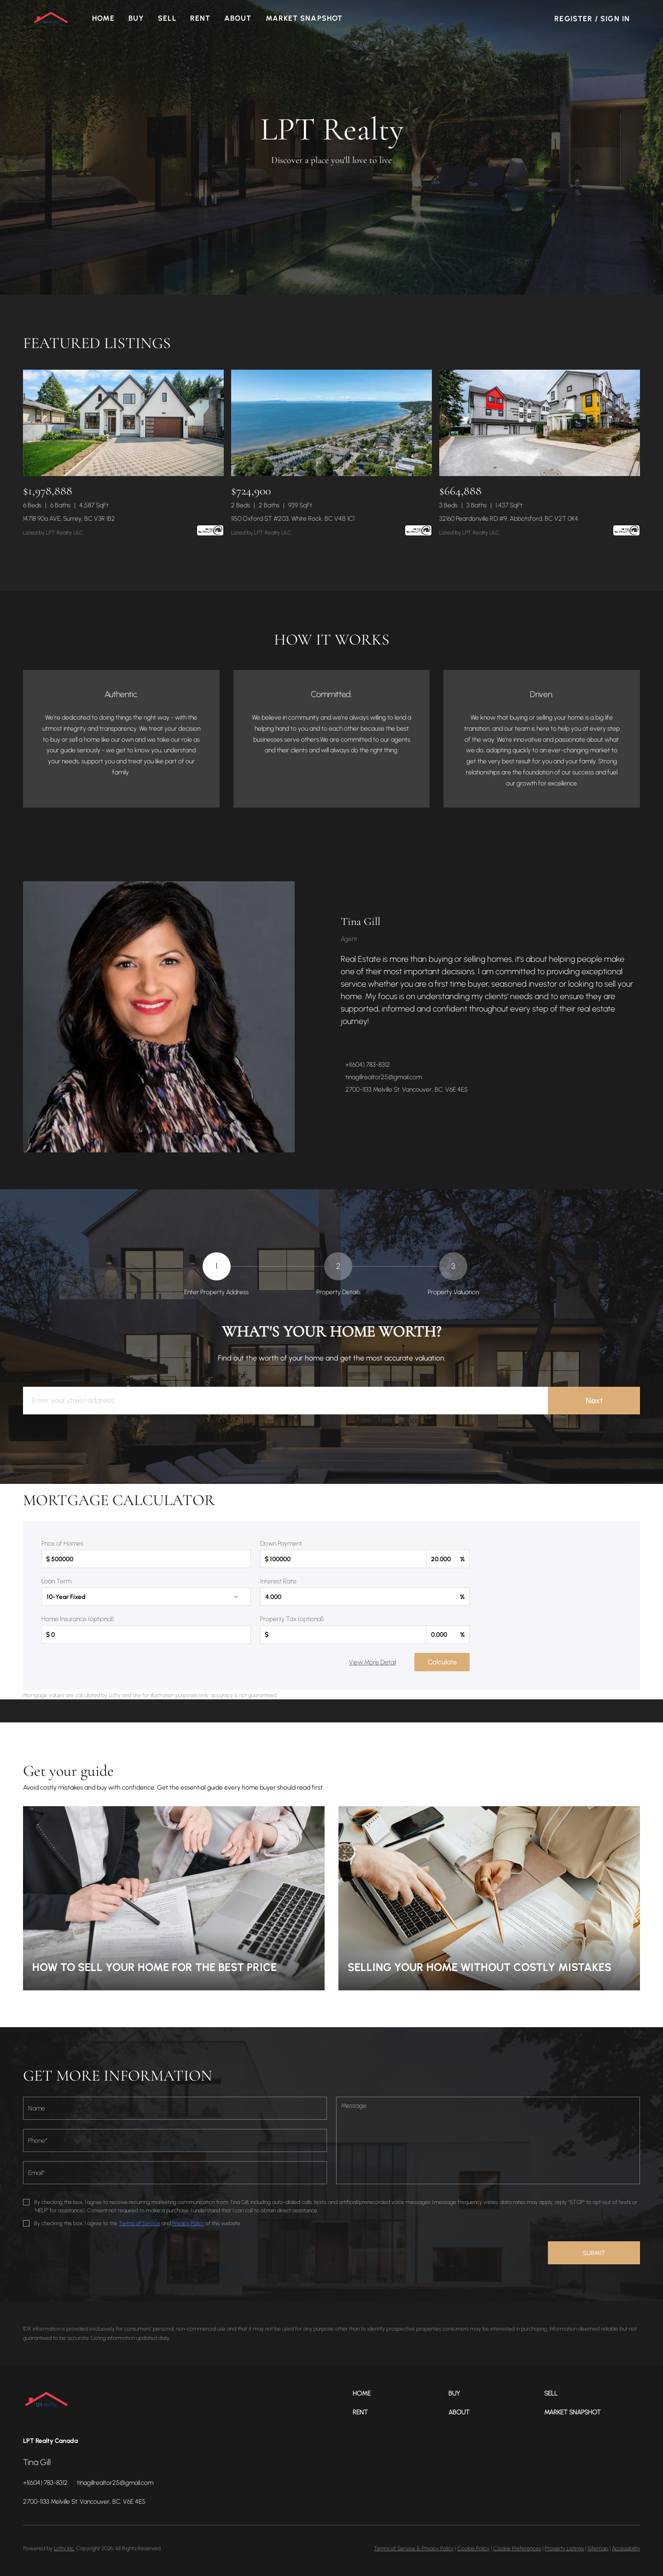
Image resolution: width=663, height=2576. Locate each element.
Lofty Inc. (64, 2548)
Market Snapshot (305, 18)
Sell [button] (168, 18)
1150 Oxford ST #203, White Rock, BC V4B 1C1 (293, 519)
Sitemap (597, 2548)
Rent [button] (201, 18)
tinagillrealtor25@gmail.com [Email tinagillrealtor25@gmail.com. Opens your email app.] (383, 1077)
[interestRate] (365, 1596)
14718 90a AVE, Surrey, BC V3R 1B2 (69, 519)
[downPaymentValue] (343, 1559)
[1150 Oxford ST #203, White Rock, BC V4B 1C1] (331, 423)
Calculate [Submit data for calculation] (442, 1662)
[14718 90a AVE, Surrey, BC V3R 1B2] (123, 423)
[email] (175, 2172)
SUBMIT (594, 2252)
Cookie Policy (473, 2548)
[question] (488, 2140)
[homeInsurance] (146, 1634)
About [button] (239, 18)
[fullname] (175, 2108)
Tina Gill (360, 921)
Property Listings (564, 2548)
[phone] (175, 2140)
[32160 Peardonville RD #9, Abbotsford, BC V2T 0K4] (539, 423)
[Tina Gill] (159, 1017)
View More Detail (372, 1662)
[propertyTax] (343, 1634)
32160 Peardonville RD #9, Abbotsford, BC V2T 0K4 (508, 519)
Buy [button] (137, 18)
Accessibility (626, 2548)
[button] (51, 18)
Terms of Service (139, 2223)
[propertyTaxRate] (448, 1634)
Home (104, 18)
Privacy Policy (188, 2223)
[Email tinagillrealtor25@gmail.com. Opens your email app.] (115, 2483)
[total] (146, 1559)
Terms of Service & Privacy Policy (414, 2548)
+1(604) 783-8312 (367, 1065)
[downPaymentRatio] (448, 1559)
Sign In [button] (615, 18)
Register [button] (573, 18)
